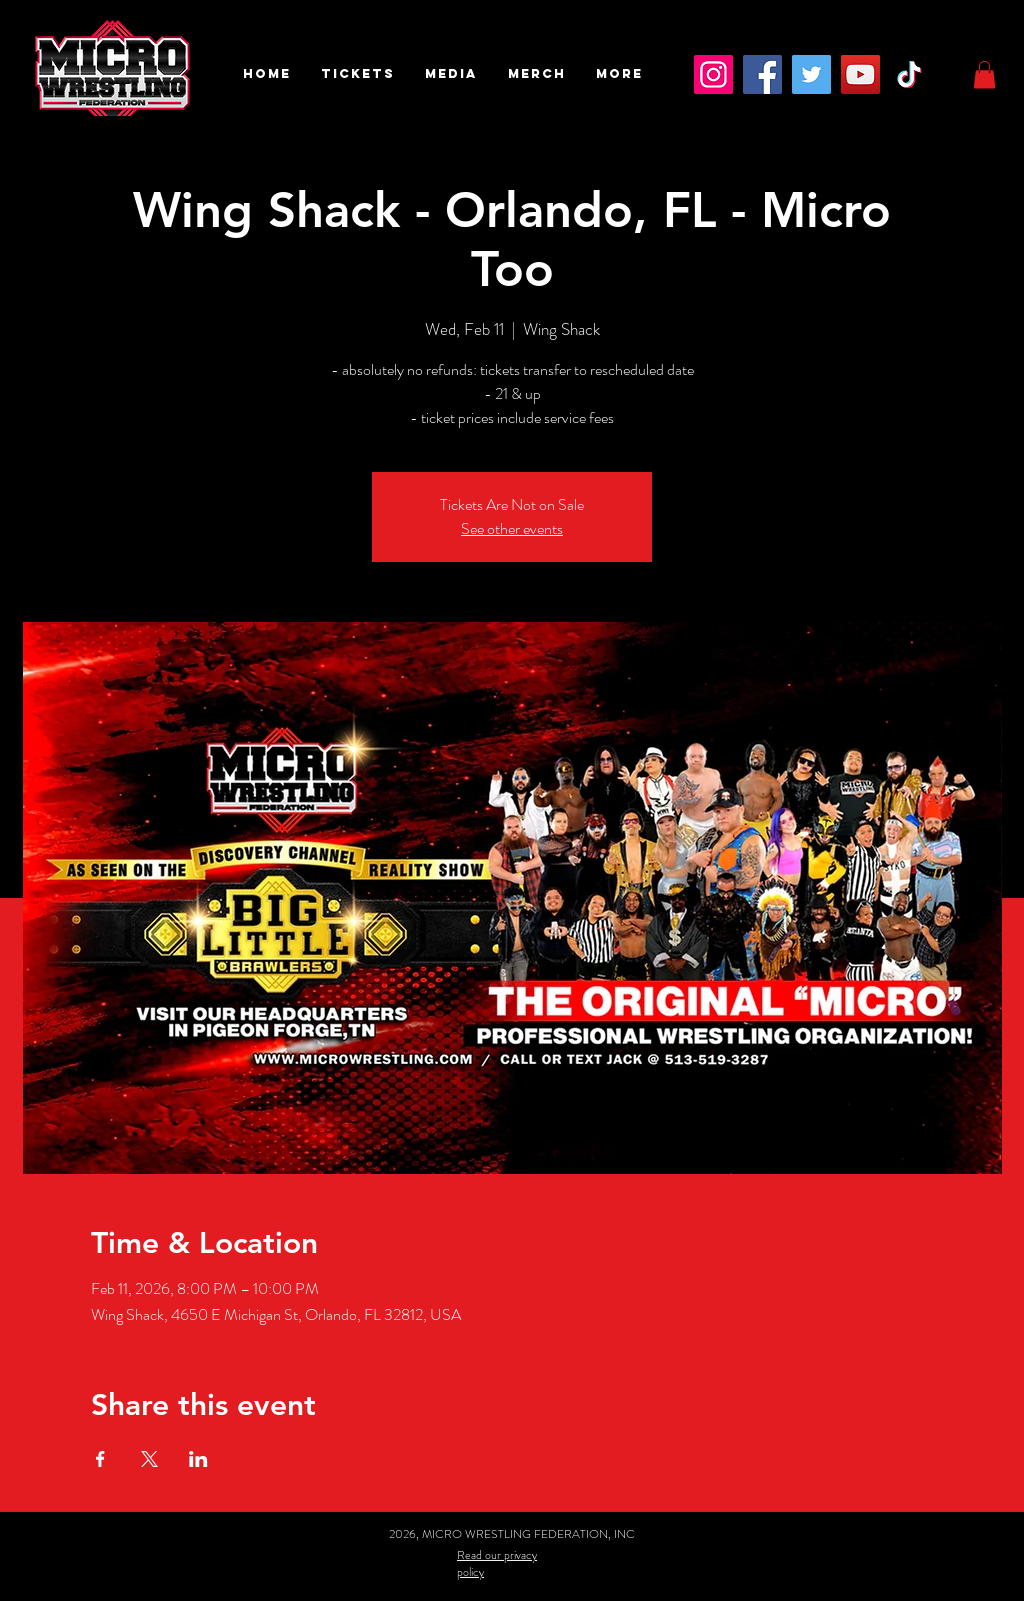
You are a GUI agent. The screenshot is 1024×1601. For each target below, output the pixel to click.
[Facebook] (762, 74)
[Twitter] (811, 74)
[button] (358, 74)
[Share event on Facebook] (100, 1459)
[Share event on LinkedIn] (198, 1459)
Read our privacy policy (497, 1563)
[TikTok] (909, 74)
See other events (512, 528)
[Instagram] (713, 74)
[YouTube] (860, 74)
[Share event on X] (149, 1459)
